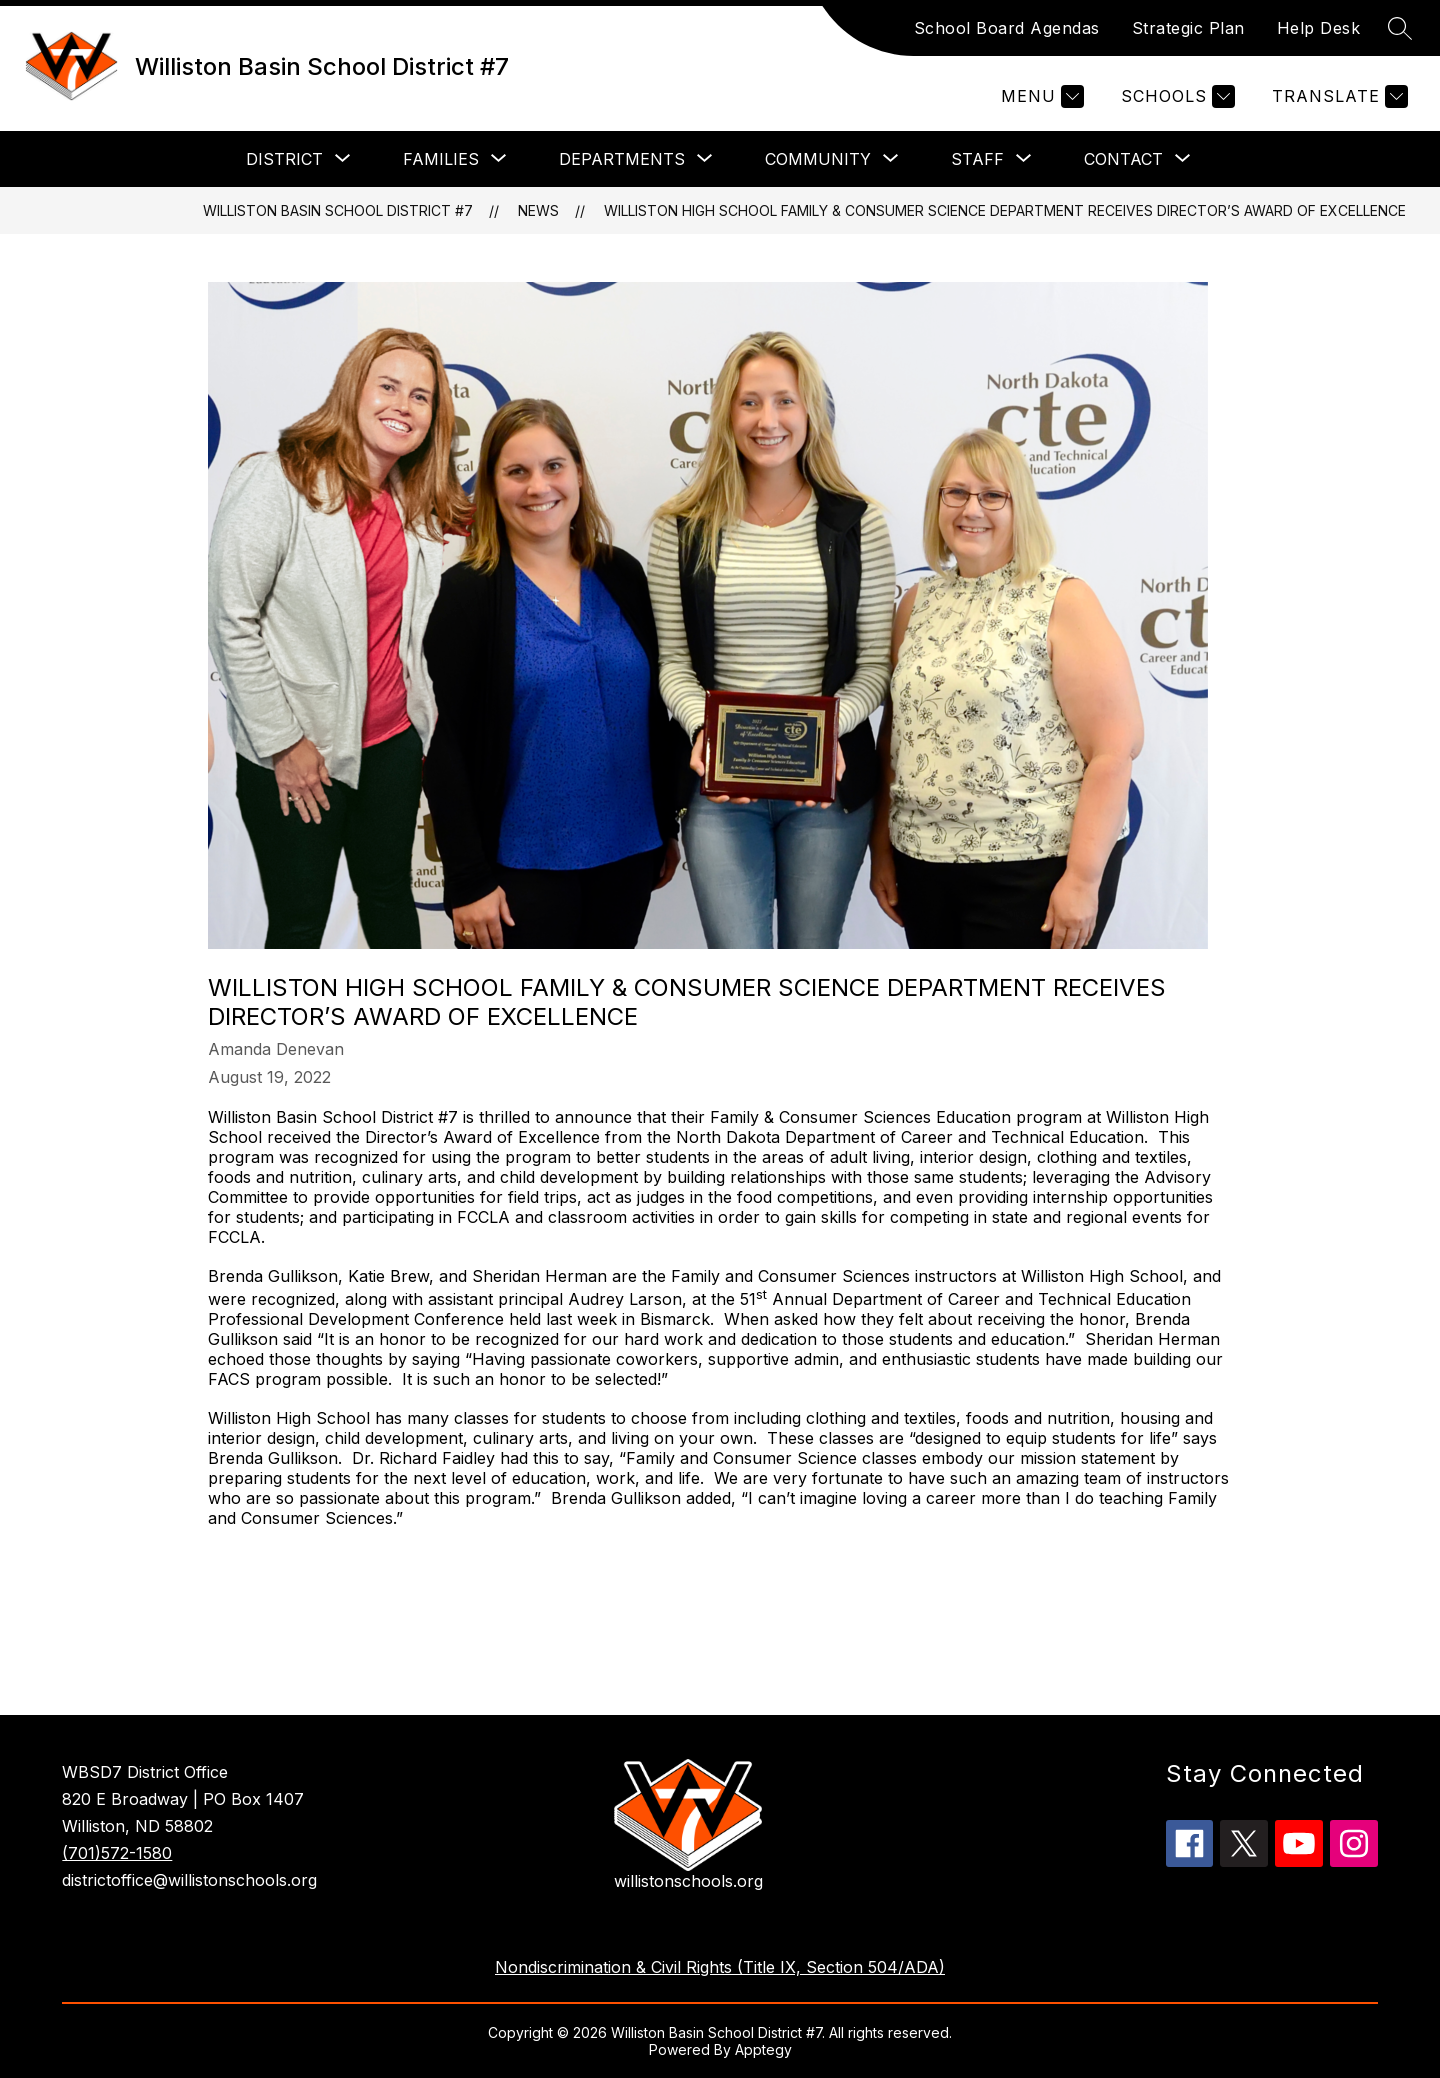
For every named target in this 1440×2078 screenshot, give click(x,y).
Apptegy (763, 2049)
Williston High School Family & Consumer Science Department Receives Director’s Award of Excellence (1005, 210)
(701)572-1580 (117, 1853)
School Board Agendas (1007, 28)
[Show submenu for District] (284, 159)
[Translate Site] (1337, 96)
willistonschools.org (688, 1881)
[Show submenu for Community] (818, 159)
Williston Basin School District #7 (338, 210)
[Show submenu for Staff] (977, 159)
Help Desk (1319, 28)
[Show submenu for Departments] (622, 159)
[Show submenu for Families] (441, 159)
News (538, 210)
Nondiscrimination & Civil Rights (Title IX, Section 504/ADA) (720, 1967)
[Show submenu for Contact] (1123, 159)
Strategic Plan (1188, 28)
